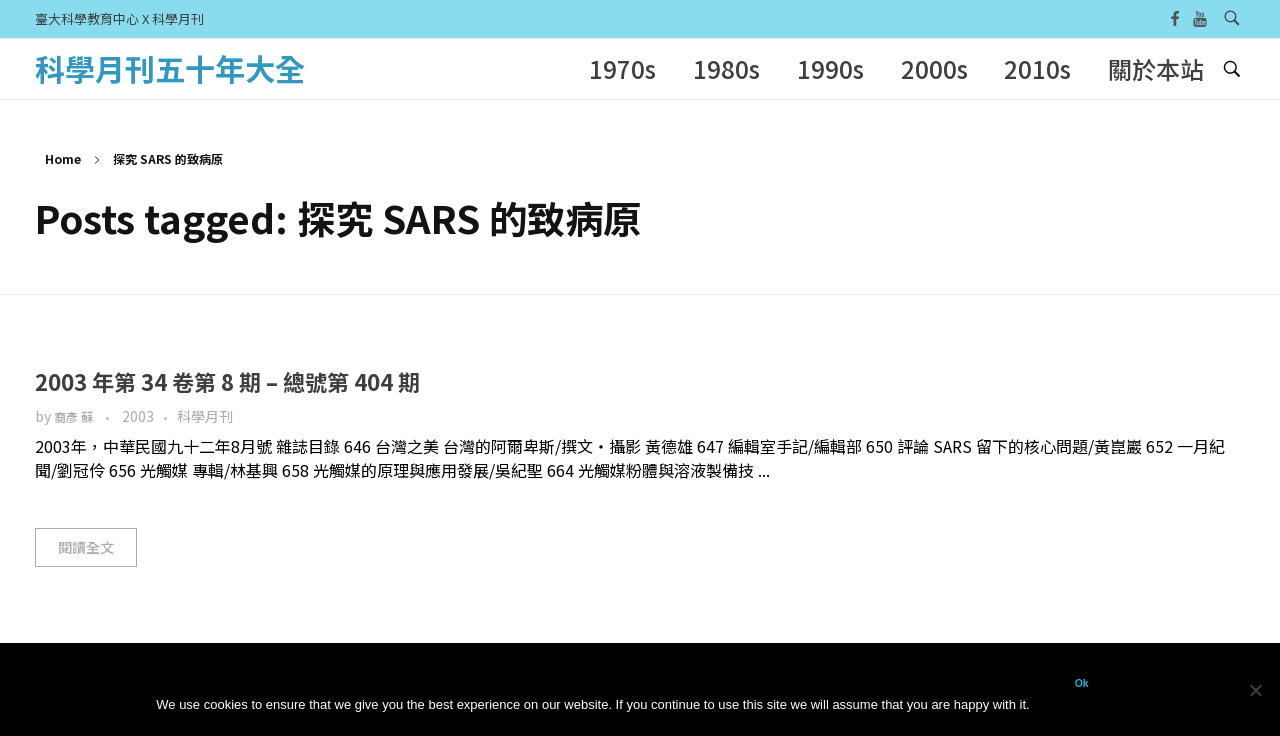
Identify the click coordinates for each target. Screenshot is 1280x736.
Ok (1082, 683)
